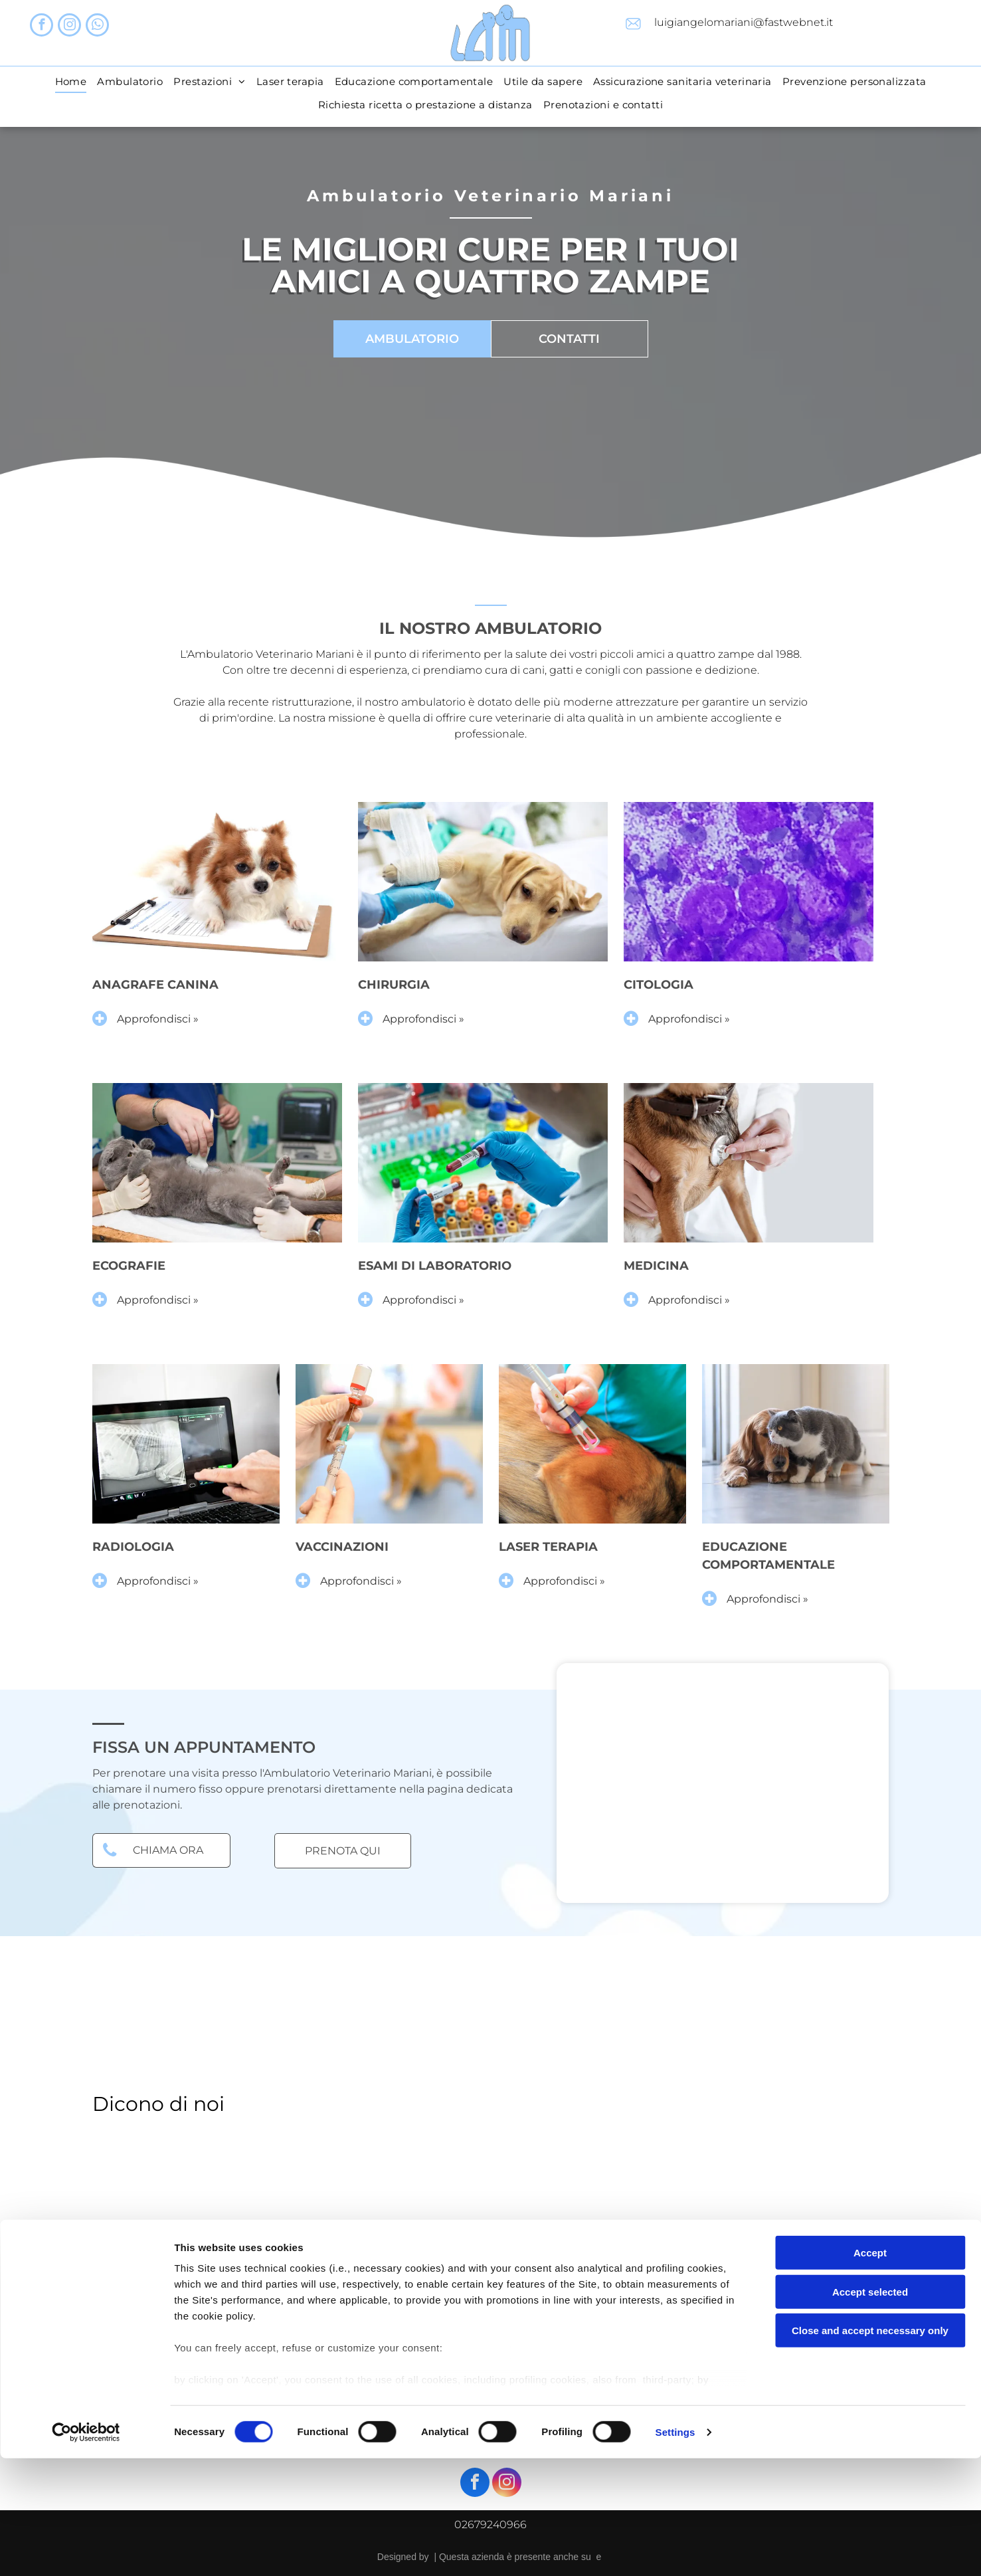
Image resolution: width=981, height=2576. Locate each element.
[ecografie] (217, 1162)
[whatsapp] (97, 26)
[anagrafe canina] (217, 881)
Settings (675, 2549)
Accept (870, 2371)
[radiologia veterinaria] (186, 1444)
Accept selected (870, 2409)
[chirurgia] (483, 881)
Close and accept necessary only (870, 2448)
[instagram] (69, 26)
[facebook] (41, 26)
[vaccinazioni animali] (389, 1444)
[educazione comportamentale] (795, 1444)
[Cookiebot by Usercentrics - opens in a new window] (86, 2550)
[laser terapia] (592, 1444)
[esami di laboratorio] (483, 1162)
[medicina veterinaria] (748, 1162)
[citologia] (748, 881)
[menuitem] (71, 81)
